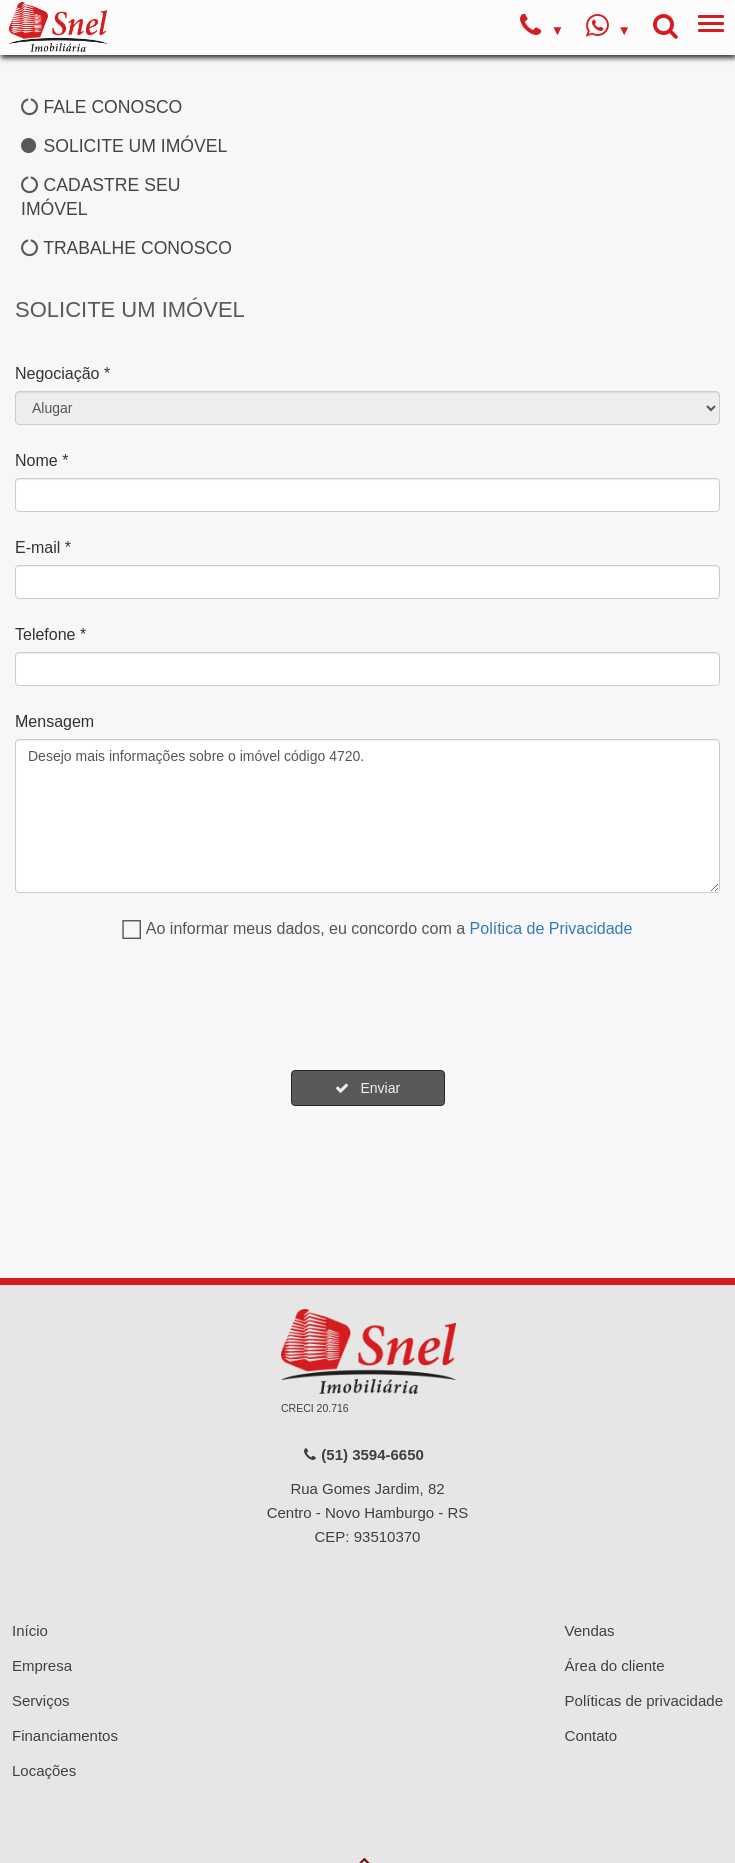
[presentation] (167, 1007)
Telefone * (50, 634)
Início (30, 1630)
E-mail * (43, 547)
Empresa (42, 1665)
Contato (591, 1735)
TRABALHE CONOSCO (126, 248)
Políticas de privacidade (644, 1700)
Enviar (367, 1088)
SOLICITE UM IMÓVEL (124, 146)
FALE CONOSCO (101, 107)
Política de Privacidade (551, 928)
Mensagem (54, 721)
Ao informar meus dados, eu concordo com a (389, 928)
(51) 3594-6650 (363, 1454)
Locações (44, 1770)
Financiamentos (65, 1735)
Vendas (590, 1630)
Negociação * (62, 373)
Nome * (41, 460)
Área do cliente (615, 1665)
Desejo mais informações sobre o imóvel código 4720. (367, 816)
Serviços (41, 1700)
